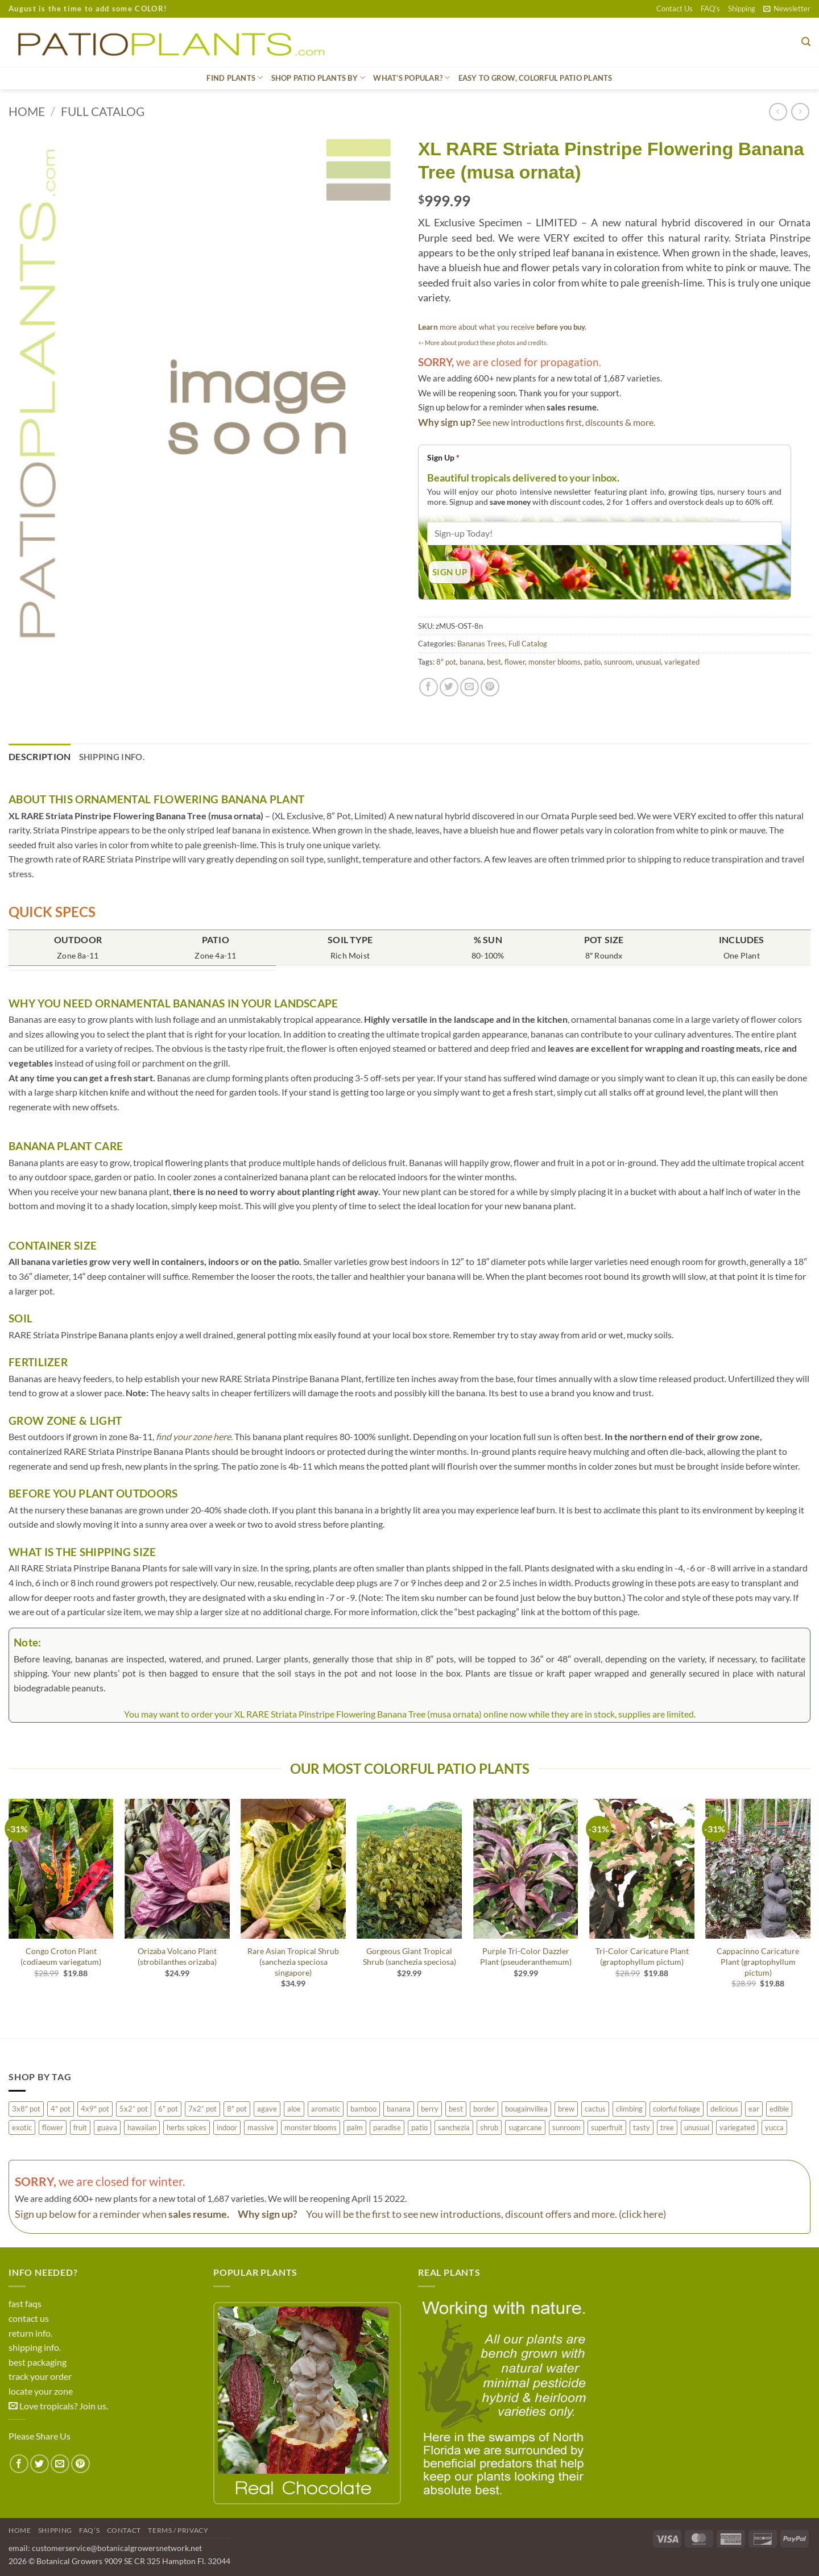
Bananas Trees (481, 643)
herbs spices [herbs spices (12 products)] (186, 2127)
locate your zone (41, 2391)
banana (471, 661)
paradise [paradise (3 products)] (387, 2127)
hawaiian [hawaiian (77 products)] (141, 2127)
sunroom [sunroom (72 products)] (566, 2127)
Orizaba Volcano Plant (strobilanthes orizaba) (177, 1956)
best (494, 661)
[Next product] (778, 112)
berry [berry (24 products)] (430, 2108)
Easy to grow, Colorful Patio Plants (535, 77)
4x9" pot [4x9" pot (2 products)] (95, 2108)
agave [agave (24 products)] (267, 2108)
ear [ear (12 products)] (753, 2108)
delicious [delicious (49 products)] (724, 2108)
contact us (29, 2318)
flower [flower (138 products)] (52, 2127)
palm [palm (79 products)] (355, 2127)
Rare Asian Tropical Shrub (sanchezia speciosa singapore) (293, 1961)
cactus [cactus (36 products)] (595, 2108)
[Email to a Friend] (469, 687)
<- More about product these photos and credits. (483, 342)
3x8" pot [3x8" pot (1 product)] (26, 2108)
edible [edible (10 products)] (779, 2108)
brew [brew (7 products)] (566, 2108)
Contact (124, 2530)
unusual (648, 661)
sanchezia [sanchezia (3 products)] (454, 2127)
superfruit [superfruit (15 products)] (607, 2127)
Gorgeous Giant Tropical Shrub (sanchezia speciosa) (409, 1956)
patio (592, 661)
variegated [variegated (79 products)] (737, 2127)
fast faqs (25, 2303)
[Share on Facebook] (428, 687)
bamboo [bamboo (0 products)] (363, 2108)
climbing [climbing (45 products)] (629, 2108)
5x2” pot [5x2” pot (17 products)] (133, 2108)
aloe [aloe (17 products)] (294, 2108)
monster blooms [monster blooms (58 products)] (310, 2127)
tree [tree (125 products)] (667, 2127)
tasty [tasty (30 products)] (641, 2127)
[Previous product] (800, 112)
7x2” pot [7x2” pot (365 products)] (202, 2108)
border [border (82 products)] (484, 2108)
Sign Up (443, 457)
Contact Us (674, 8)
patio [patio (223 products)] (419, 2127)
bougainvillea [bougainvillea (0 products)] (526, 2108)
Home (27, 111)
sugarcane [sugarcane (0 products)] (525, 2127)
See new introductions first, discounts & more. (566, 422)
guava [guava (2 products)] (107, 2127)
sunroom (618, 661)
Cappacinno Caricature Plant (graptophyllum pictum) (758, 1961)
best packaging (38, 2362)
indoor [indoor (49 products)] (227, 2127)
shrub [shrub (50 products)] (489, 2127)
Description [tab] (40, 756)
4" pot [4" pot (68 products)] (61, 2108)
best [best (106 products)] (456, 2108)
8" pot (446, 661)
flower (514, 661)
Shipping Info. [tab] (111, 757)
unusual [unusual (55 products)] (696, 2127)
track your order (40, 2376)
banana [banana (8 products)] (399, 2108)
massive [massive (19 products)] (260, 2127)
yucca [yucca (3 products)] (774, 2127)
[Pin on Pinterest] (490, 687)
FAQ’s (710, 8)
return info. (30, 2333)
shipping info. (35, 2347)
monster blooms (554, 661)
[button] (786, 8)
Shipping (741, 8)
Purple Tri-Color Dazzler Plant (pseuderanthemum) (526, 1956)
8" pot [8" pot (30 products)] (237, 2108)
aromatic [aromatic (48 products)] (325, 2108)
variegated (682, 661)
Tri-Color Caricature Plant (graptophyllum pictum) (642, 1956)
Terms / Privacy (178, 2530)
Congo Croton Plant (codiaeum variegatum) (60, 1956)
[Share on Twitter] (449, 687)
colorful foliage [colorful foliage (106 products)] (676, 2108)
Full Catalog (102, 111)
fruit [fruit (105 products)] (80, 2127)
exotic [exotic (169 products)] (22, 2127)
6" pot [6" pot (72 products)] (168, 2108)
